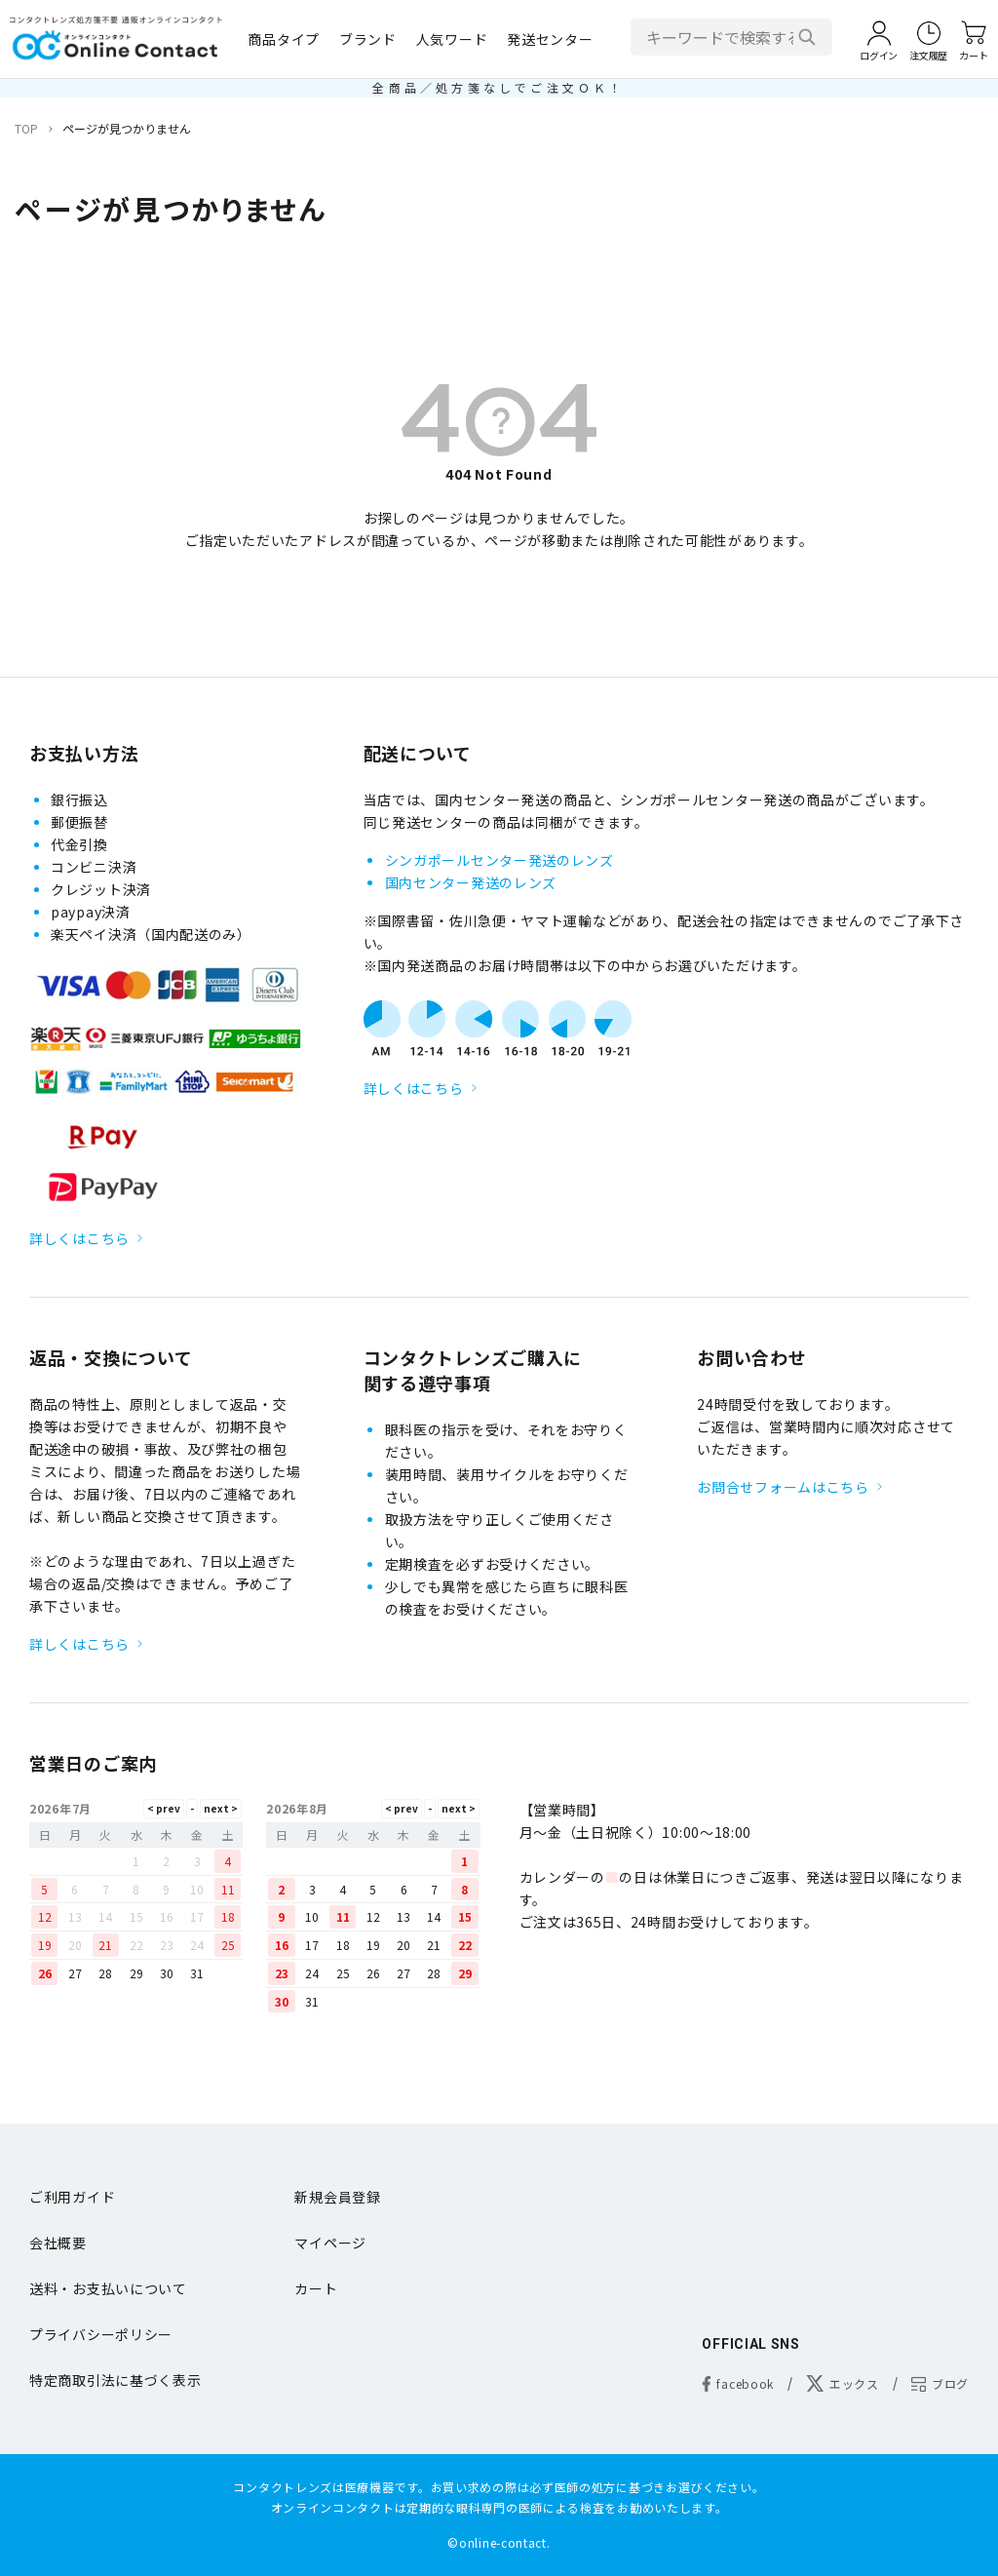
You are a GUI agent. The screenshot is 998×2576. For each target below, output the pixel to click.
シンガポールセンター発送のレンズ (499, 860)
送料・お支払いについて (108, 2288)
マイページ (330, 2242)
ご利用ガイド (72, 2196)
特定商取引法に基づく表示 (115, 2380)
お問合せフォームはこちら (782, 1487)
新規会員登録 (337, 2196)
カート (315, 2288)
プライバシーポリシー (101, 2334)
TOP (26, 128)
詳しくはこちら (79, 1238)
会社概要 (58, 2242)
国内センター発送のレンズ (471, 882)
